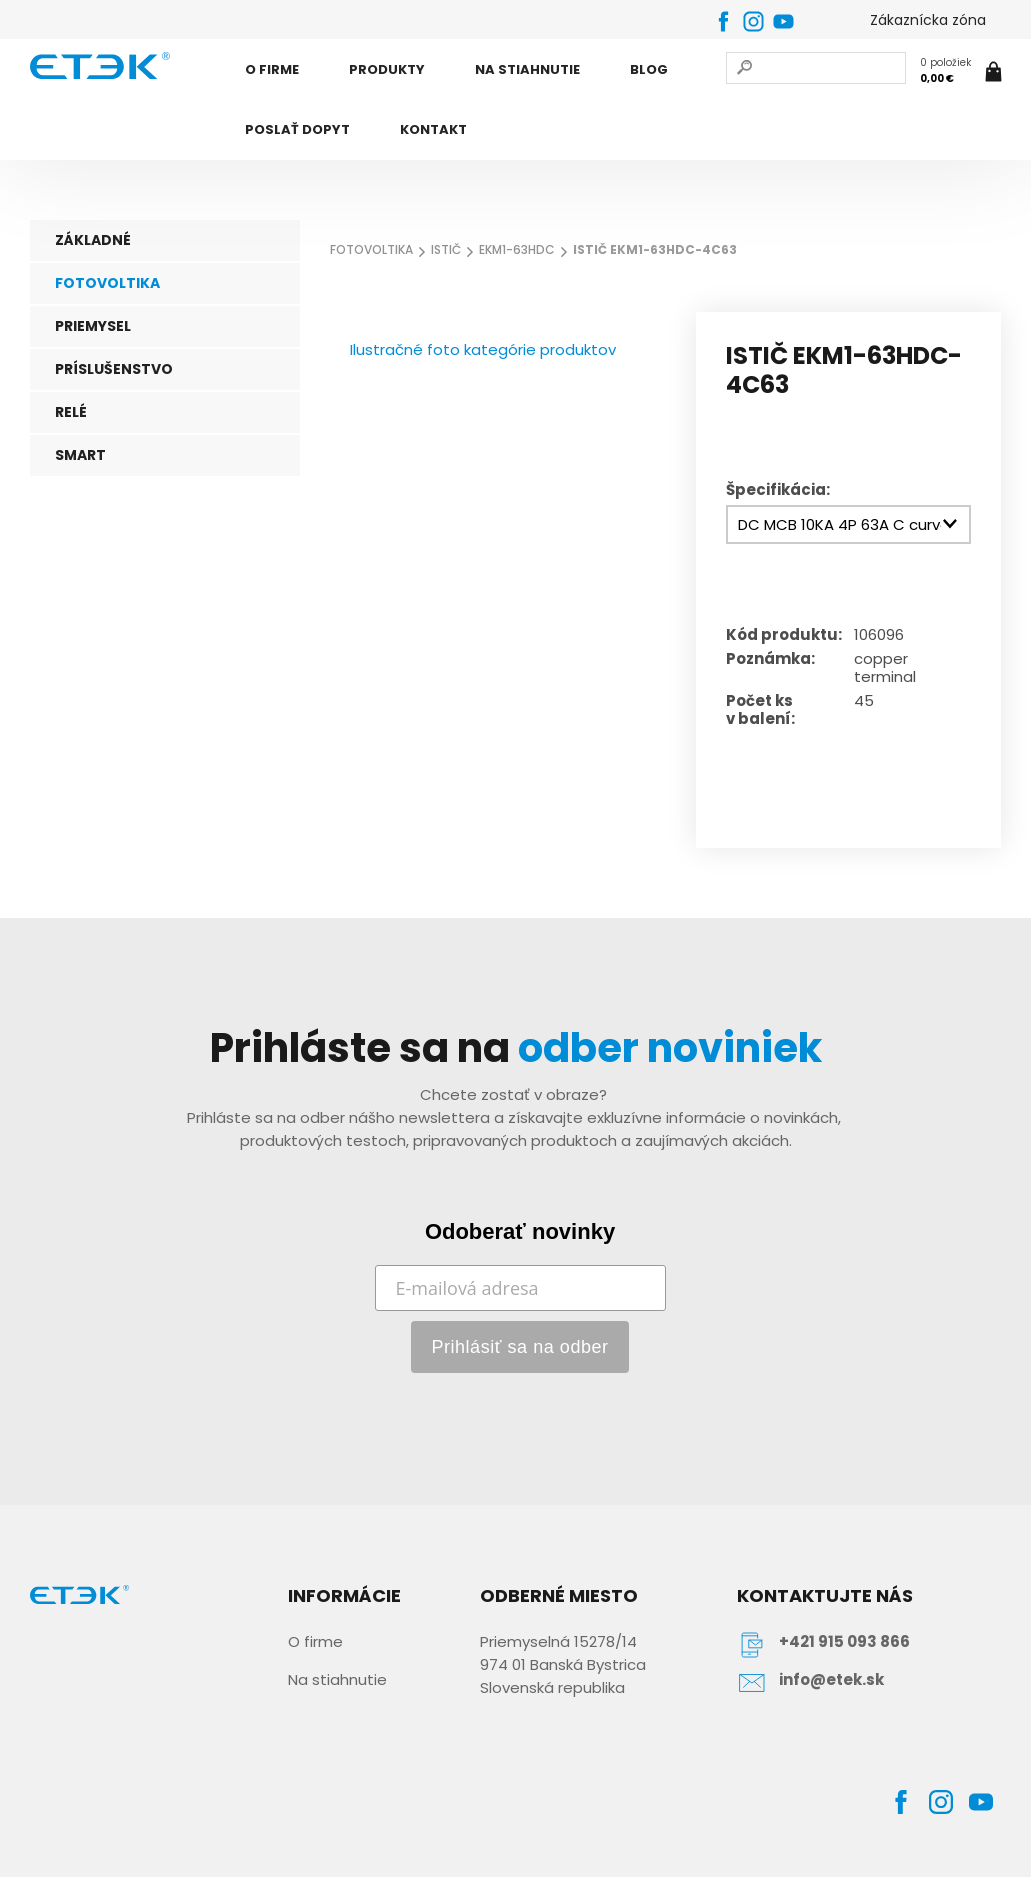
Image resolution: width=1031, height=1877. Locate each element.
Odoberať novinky (520, 1231)
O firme (315, 1641)
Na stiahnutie (337, 1679)
